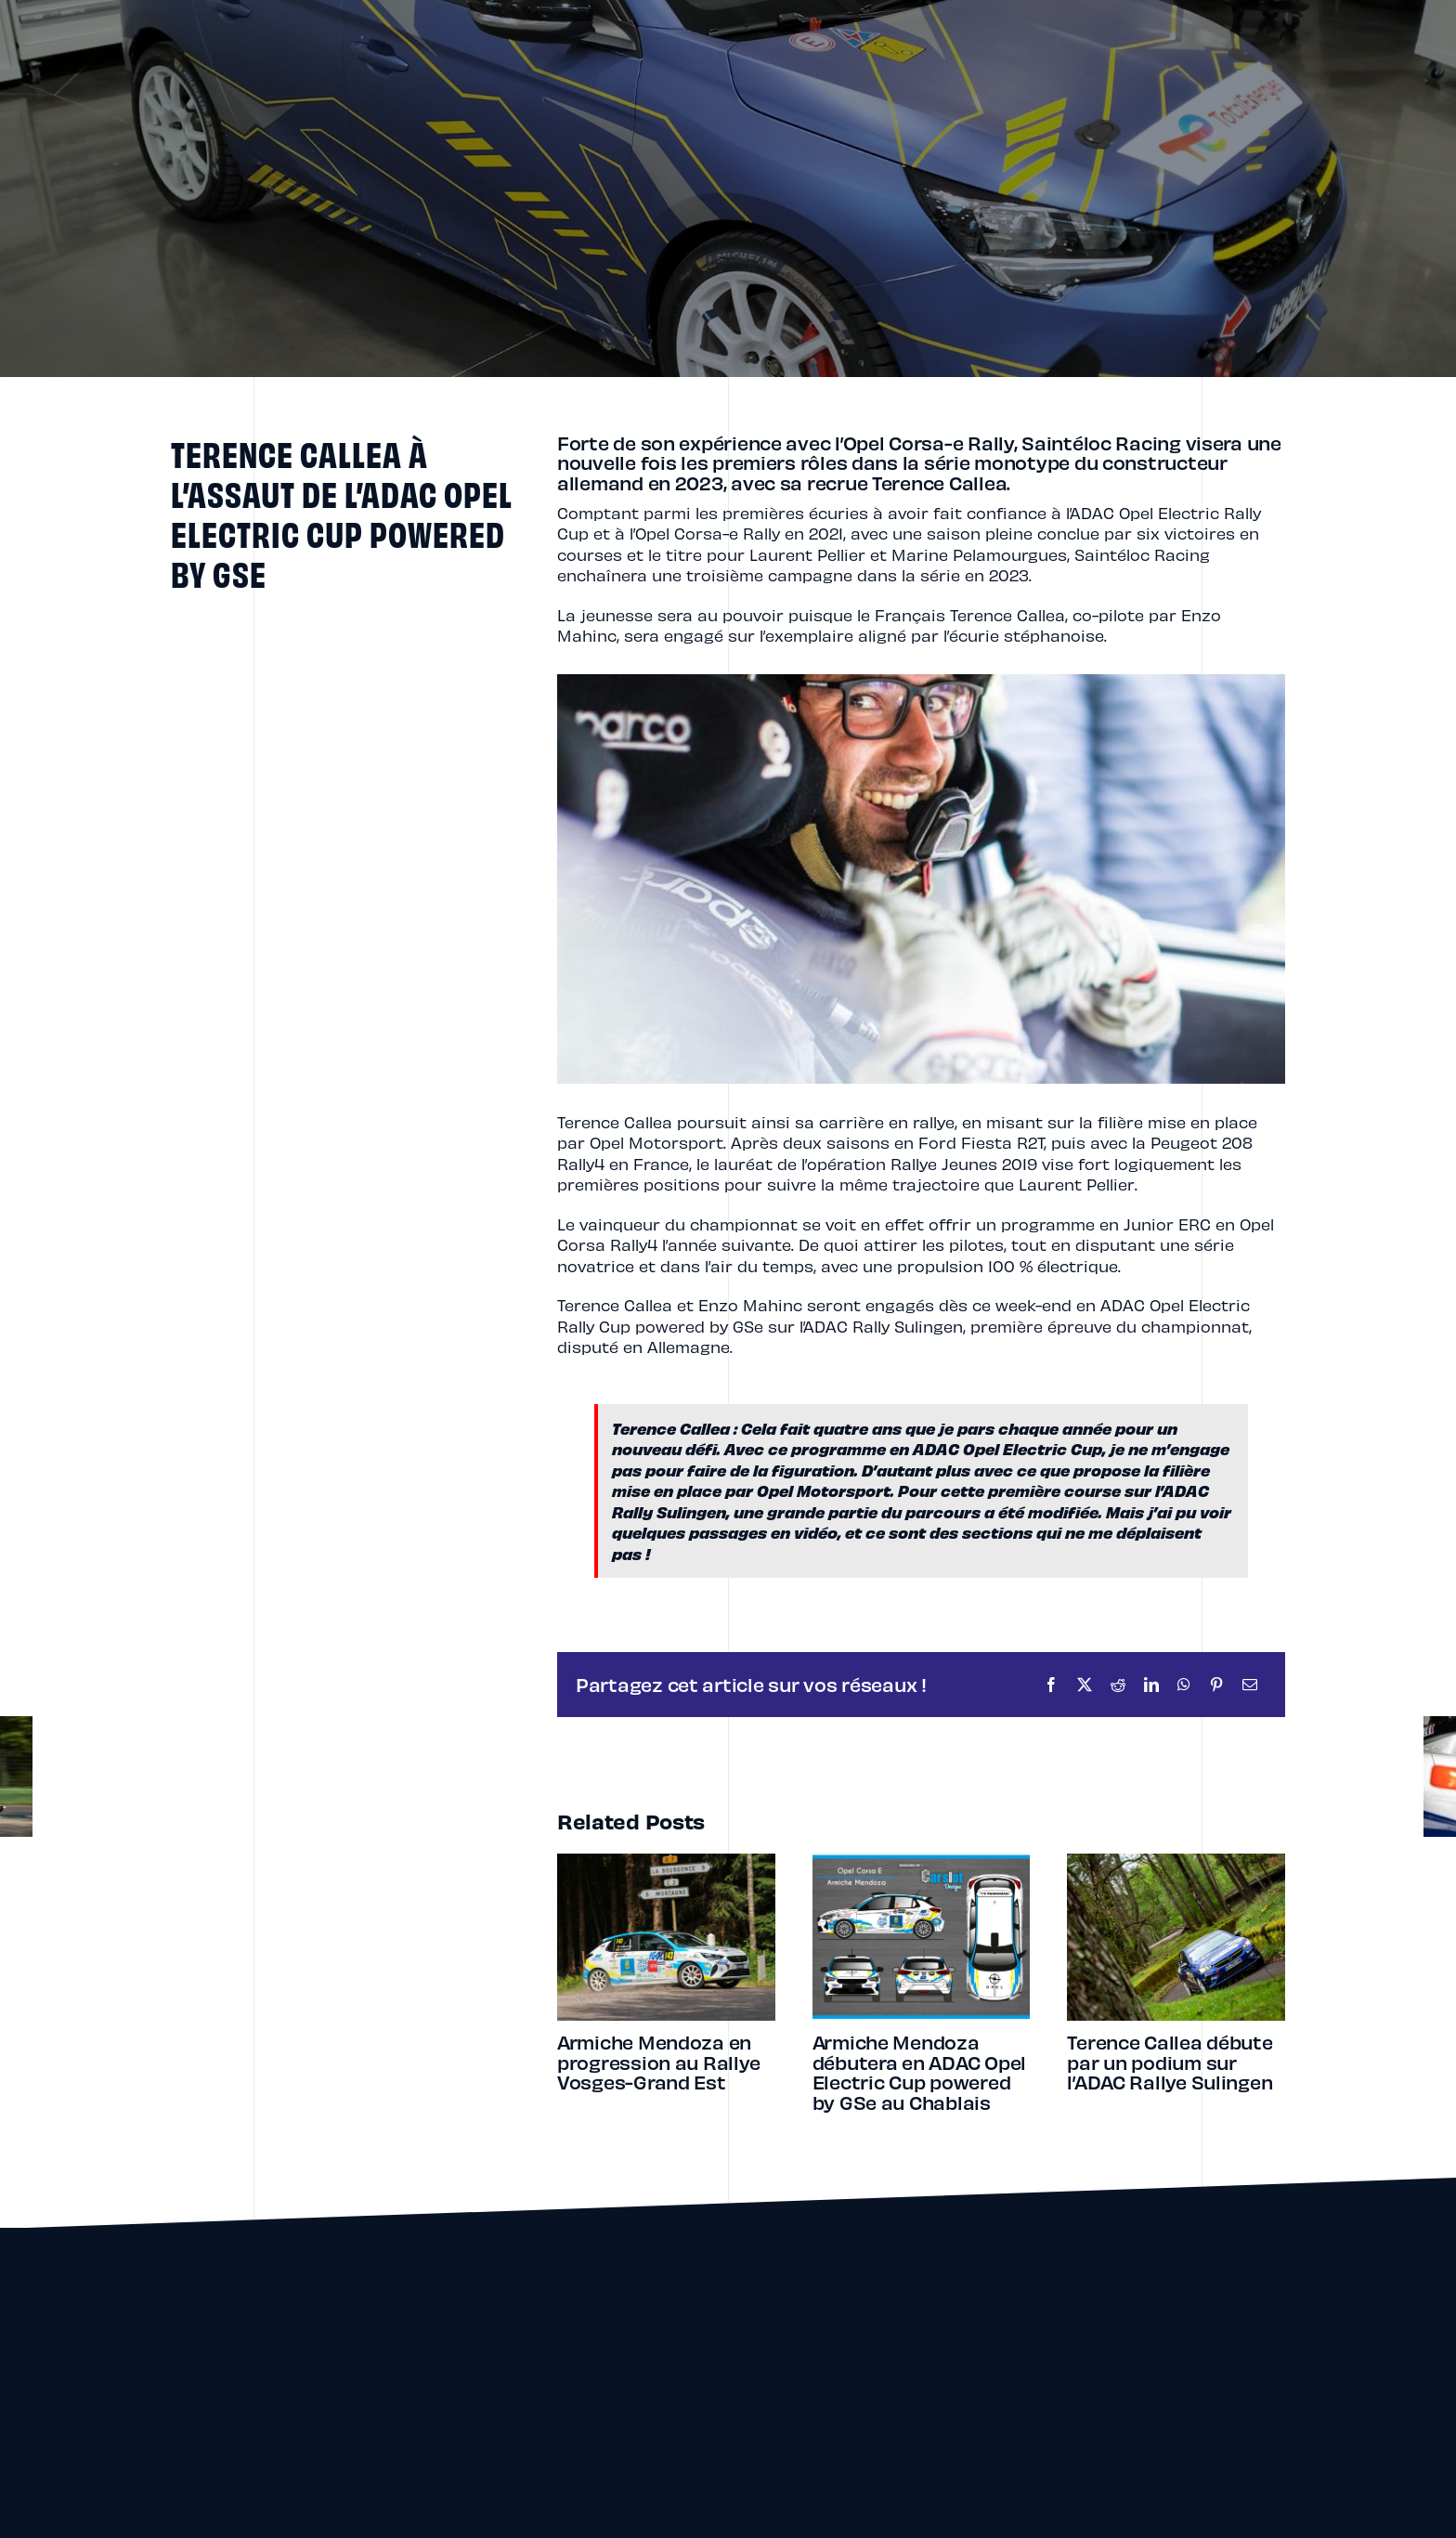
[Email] (1250, 1684)
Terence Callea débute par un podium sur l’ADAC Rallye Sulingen (1169, 2061)
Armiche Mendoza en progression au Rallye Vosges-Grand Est (658, 2061)
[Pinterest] (1216, 1684)
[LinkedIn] (1151, 1684)
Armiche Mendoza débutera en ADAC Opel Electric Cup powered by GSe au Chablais (919, 2072)
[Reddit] (1118, 1684)
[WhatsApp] (1184, 1684)
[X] (1084, 1684)
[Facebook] (1051, 1684)
